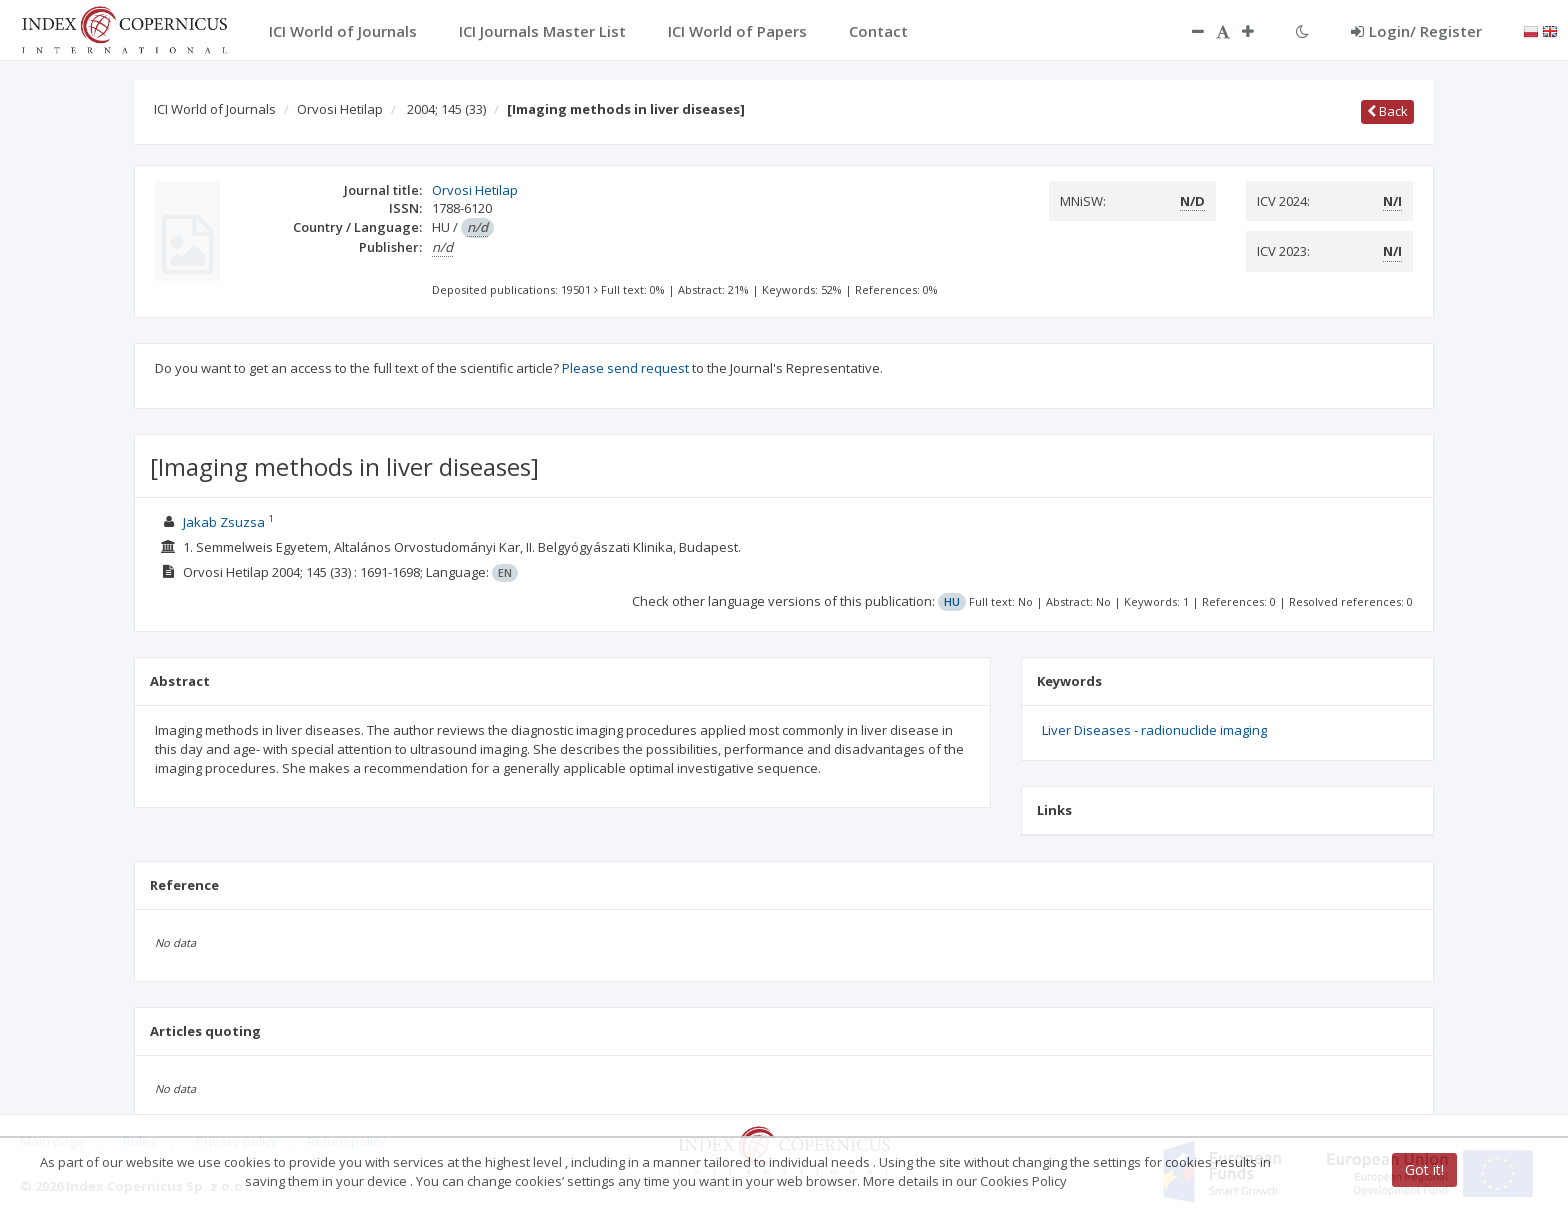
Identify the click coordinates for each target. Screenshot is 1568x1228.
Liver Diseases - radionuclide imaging (1154, 730)
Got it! (1424, 1169)
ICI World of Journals (215, 109)
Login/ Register (1416, 31)
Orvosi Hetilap (340, 109)
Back (1387, 111)
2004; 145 (446, 109)
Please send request (625, 368)
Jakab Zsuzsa (224, 522)
